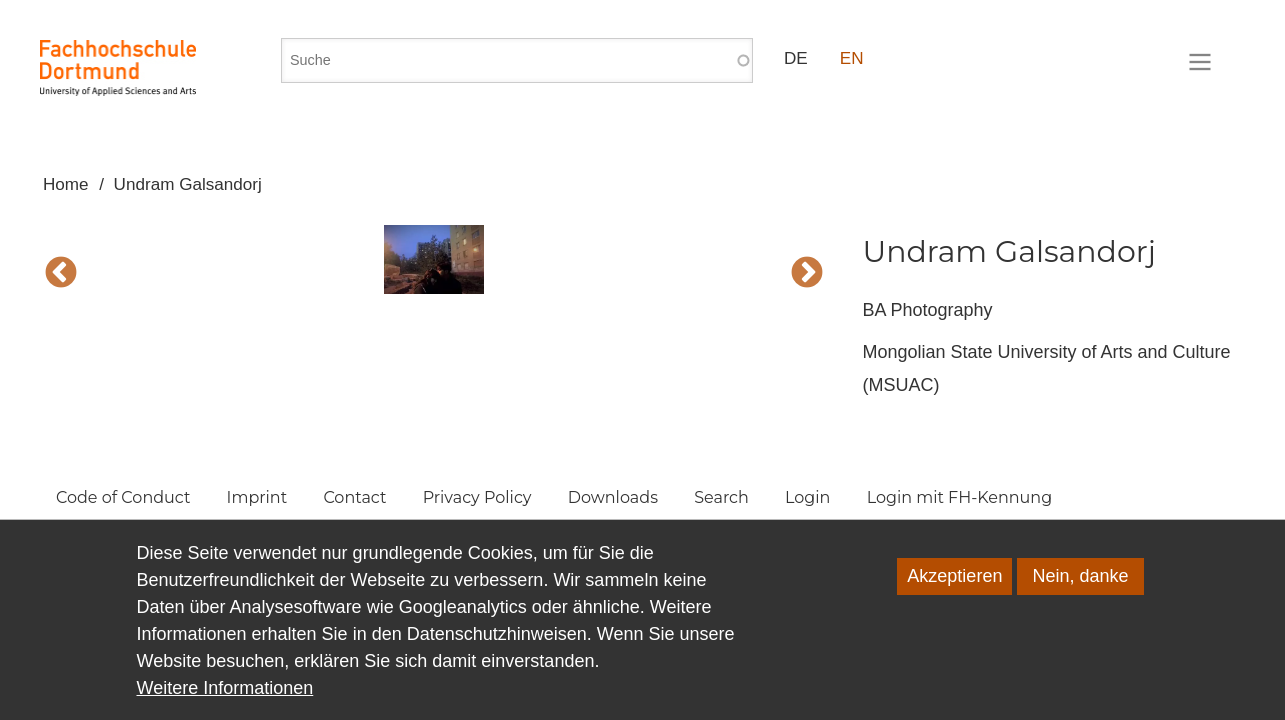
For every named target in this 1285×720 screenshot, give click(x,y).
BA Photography (927, 310)
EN (852, 58)
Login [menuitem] (807, 497)
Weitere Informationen (225, 695)
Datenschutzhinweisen (497, 641)
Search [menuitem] (721, 497)
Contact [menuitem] (354, 497)
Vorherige (61, 274)
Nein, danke (1080, 583)
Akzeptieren (954, 583)
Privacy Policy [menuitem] (477, 497)
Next (807, 274)
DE (796, 58)
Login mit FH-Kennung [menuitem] (960, 497)
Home (66, 184)
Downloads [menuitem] (613, 497)
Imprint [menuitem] (257, 497)
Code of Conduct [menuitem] (123, 497)
